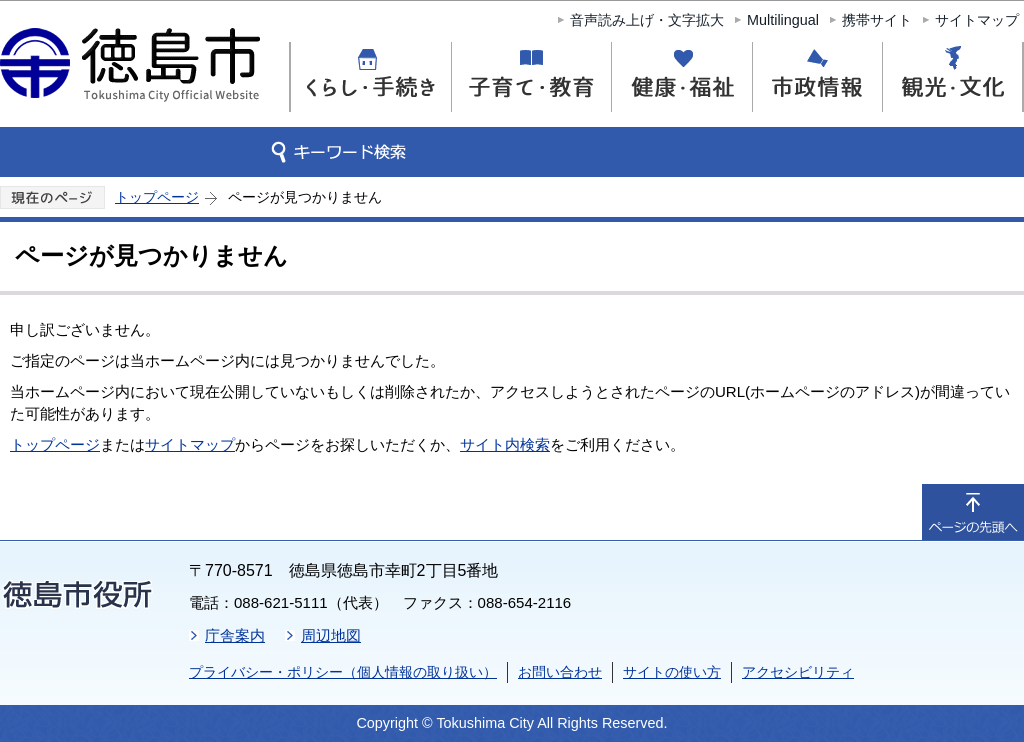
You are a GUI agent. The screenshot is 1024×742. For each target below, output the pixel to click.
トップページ (157, 197)
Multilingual (783, 20)
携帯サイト (877, 20)
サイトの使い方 (672, 672)
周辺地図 (331, 635)
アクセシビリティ (798, 672)
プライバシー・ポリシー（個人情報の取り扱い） (343, 672)
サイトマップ (977, 20)
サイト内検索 (505, 444)
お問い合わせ (560, 672)
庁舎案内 (235, 635)
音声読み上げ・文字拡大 (647, 20)
